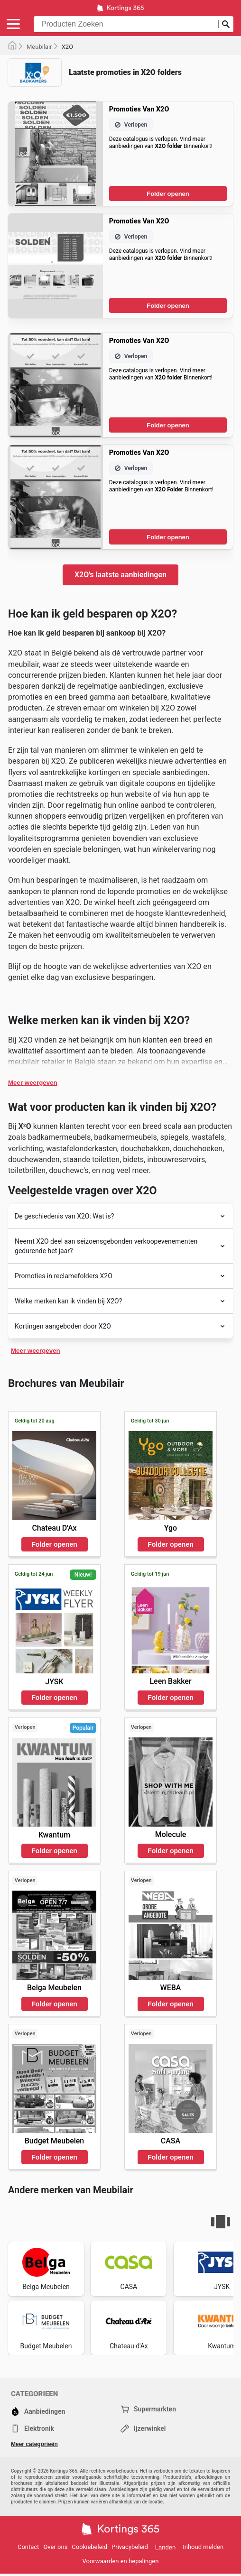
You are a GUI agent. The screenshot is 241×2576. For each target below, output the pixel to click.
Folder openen (168, 193)
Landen (165, 2547)
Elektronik (32, 2428)
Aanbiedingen (38, 2411)
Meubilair (39, 46)
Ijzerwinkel (143, 2428)
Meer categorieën (34, 2444)
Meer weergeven (32, 1082)
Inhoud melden (203, 2546)
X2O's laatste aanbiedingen (120, 574)
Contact (28, 2546)
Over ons (55, 2546)
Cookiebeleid (89, 2546)
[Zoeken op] (225, 24)
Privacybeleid (129, 2546)
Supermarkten (148, 2409)
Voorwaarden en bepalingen (121, 2561)
